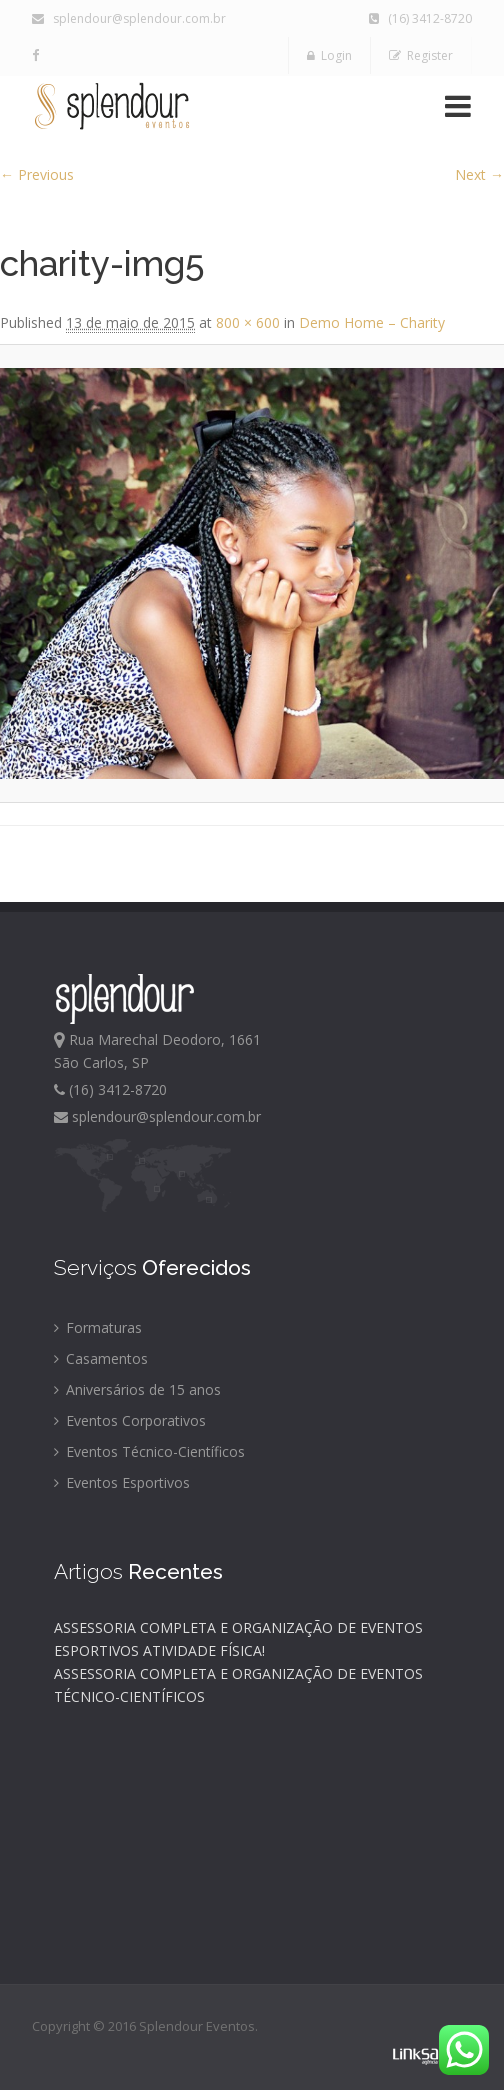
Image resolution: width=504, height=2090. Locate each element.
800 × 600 (248, 322)
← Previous (37, 174)
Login (329, 55)
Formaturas (98, 1327)
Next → (479, 174)
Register (421, 55)
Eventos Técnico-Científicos (149, 1451)
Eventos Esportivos (122, 1482)
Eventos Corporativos (130, 1420)
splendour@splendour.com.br (129, 18)
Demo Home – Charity (372, 322)
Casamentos (101, 1358)
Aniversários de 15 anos (137, 1389)
